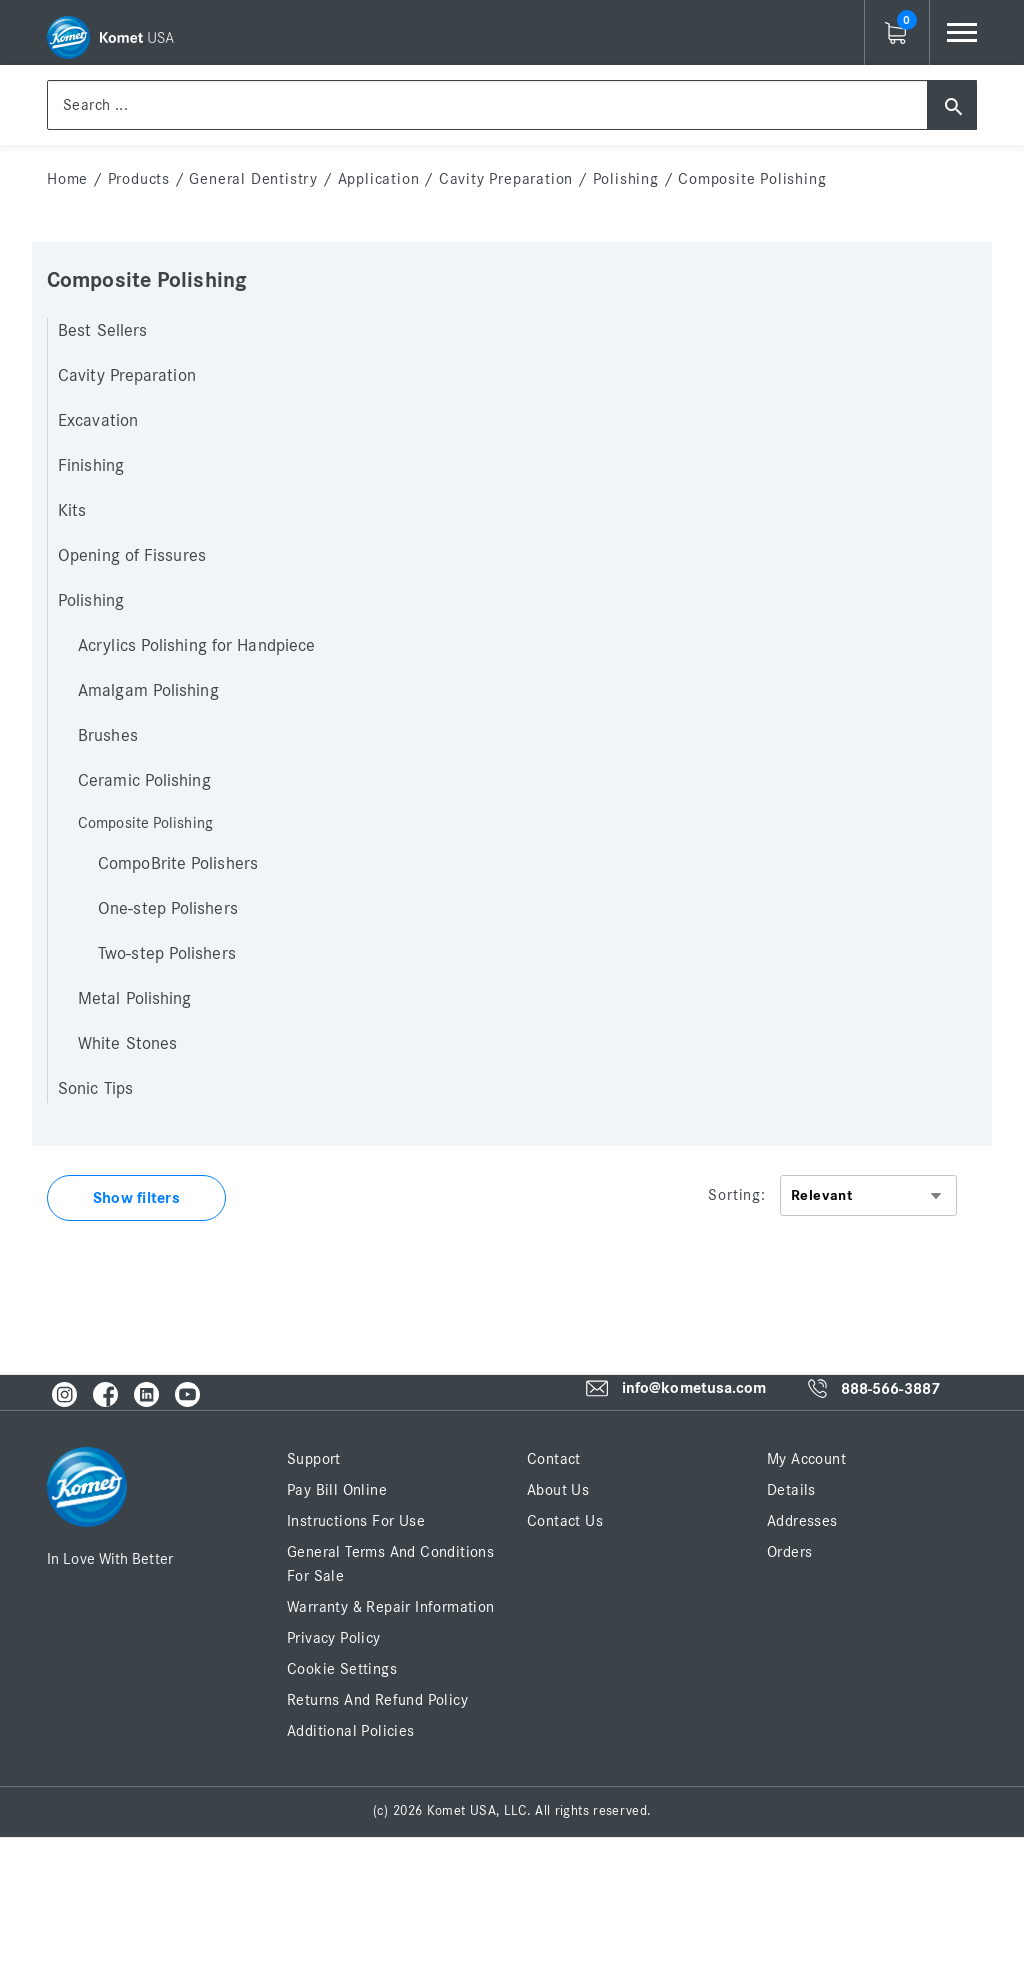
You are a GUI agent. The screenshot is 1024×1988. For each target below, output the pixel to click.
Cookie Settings (342, 1669)
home (67, 179)
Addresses (802, 1521)
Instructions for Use (356, 1521)
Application (379, 179)
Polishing (626, 179)
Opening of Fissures (132, 556)
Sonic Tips (95, 1089)
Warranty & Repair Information (391, 1607)
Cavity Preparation (506, 179)
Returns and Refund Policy (377, 1700)
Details (791, 1490)
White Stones (127, 1044)
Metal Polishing (135, 999)
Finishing (91, 466)
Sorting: (736, 1195)
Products (139, 179)
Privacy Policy (334, 1638)
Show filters (136, 1198)
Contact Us (565, 1521)
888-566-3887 (890, 1389)
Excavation (98, 421)
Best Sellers (102, 331)
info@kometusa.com (694, 1389)
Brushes (108, 736)
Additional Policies (351, 1731)
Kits (72, 511)
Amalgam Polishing (148, 691)
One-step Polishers (168, 909)
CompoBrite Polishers (178, 864)
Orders (789, 1552)
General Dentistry (253, 179)
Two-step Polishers (167, 954)
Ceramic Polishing (144, 781)
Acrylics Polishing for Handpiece (196, 646)
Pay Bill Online (337, 1490)
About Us (558, 1490)
